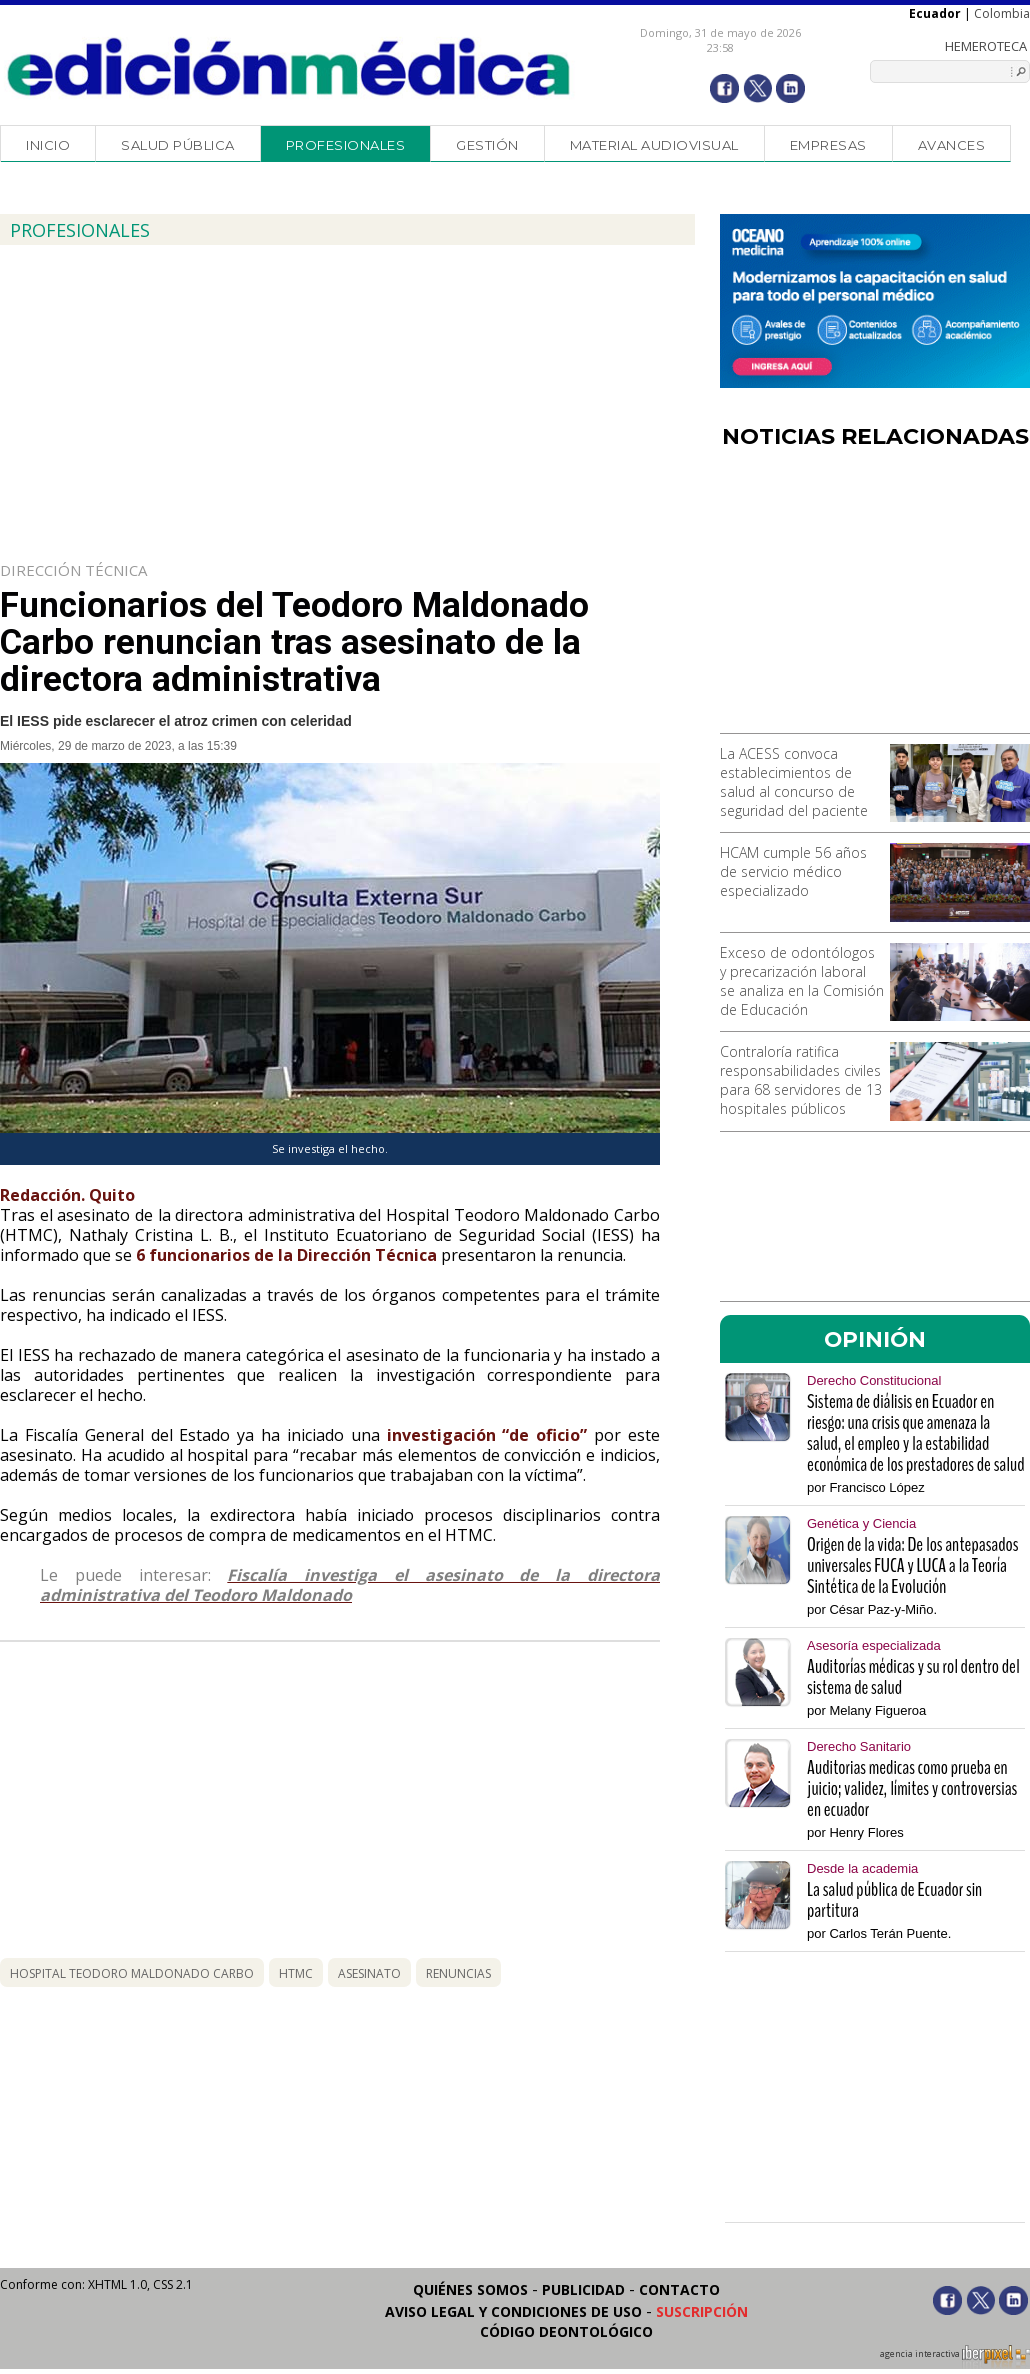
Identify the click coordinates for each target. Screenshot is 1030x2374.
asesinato (369, 1973)
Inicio (48, 145)
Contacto (679, 2289)
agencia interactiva (955, 2357)
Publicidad (583, 2289)
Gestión (487, 145)
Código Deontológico (566, 2331)
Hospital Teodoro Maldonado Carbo (132, 1973)
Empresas (828, 145)
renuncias (458, 1973)
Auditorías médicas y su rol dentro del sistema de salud (913, 1677)
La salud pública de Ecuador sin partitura (894, 1900)
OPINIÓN (875, 1339)
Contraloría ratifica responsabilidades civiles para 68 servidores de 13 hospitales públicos (801, 1080)
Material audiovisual (654, 145)
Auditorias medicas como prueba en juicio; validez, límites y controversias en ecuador (912, 1788)
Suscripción (702, 2311)
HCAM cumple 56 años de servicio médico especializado (793, 871)
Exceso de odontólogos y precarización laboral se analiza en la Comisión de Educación (802, 981)
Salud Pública (178, 145)
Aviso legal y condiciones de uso (513, 2311)
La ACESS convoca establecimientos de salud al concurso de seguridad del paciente (794, 782)
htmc (296, 1973)
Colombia (1002, 13)
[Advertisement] (875, 598)
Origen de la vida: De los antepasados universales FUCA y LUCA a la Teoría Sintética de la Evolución (912, 1565)
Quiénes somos (470, 2289)
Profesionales (346, 145)
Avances (952, 145)
